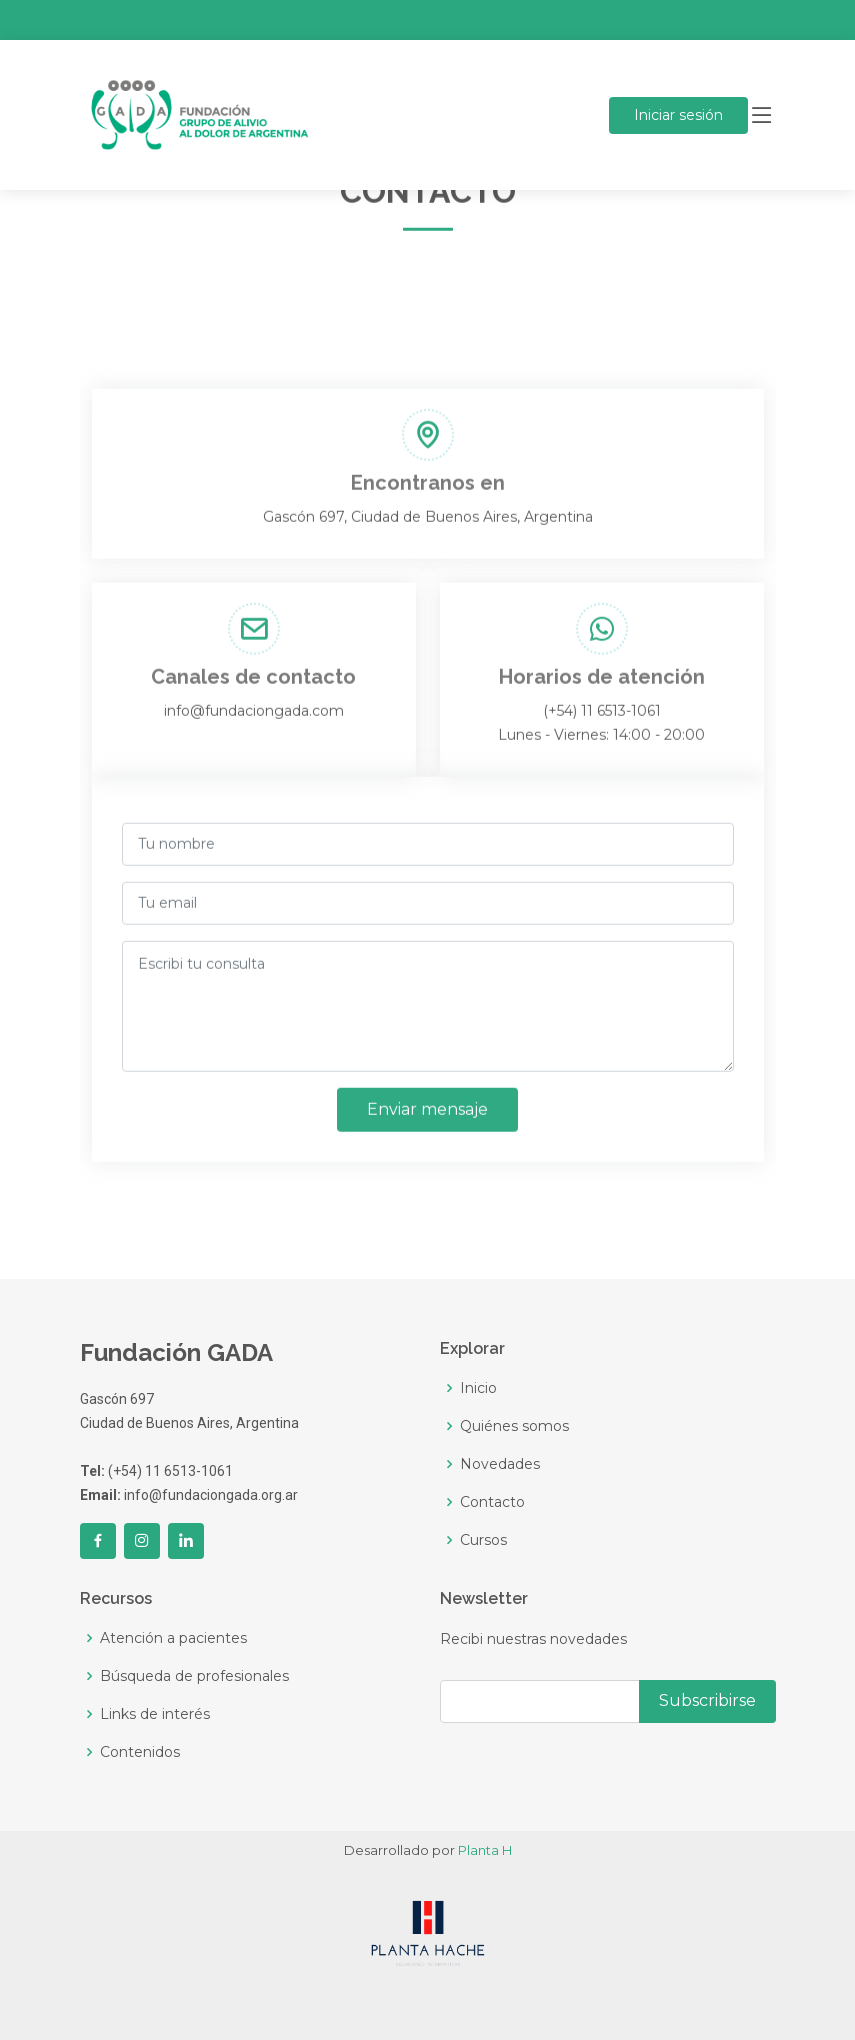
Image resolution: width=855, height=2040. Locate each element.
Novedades (500, 1464)
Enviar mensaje (427, 1116)
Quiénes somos (514, 1426)
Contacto (492, 1502)
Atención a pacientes (173, 1638)
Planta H (485, 1850)
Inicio (478, 1388)
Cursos (483, 1540)
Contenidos (140, 1752)
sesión (678, 115)
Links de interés (155, 1714)
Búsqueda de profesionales (194, 1676)
